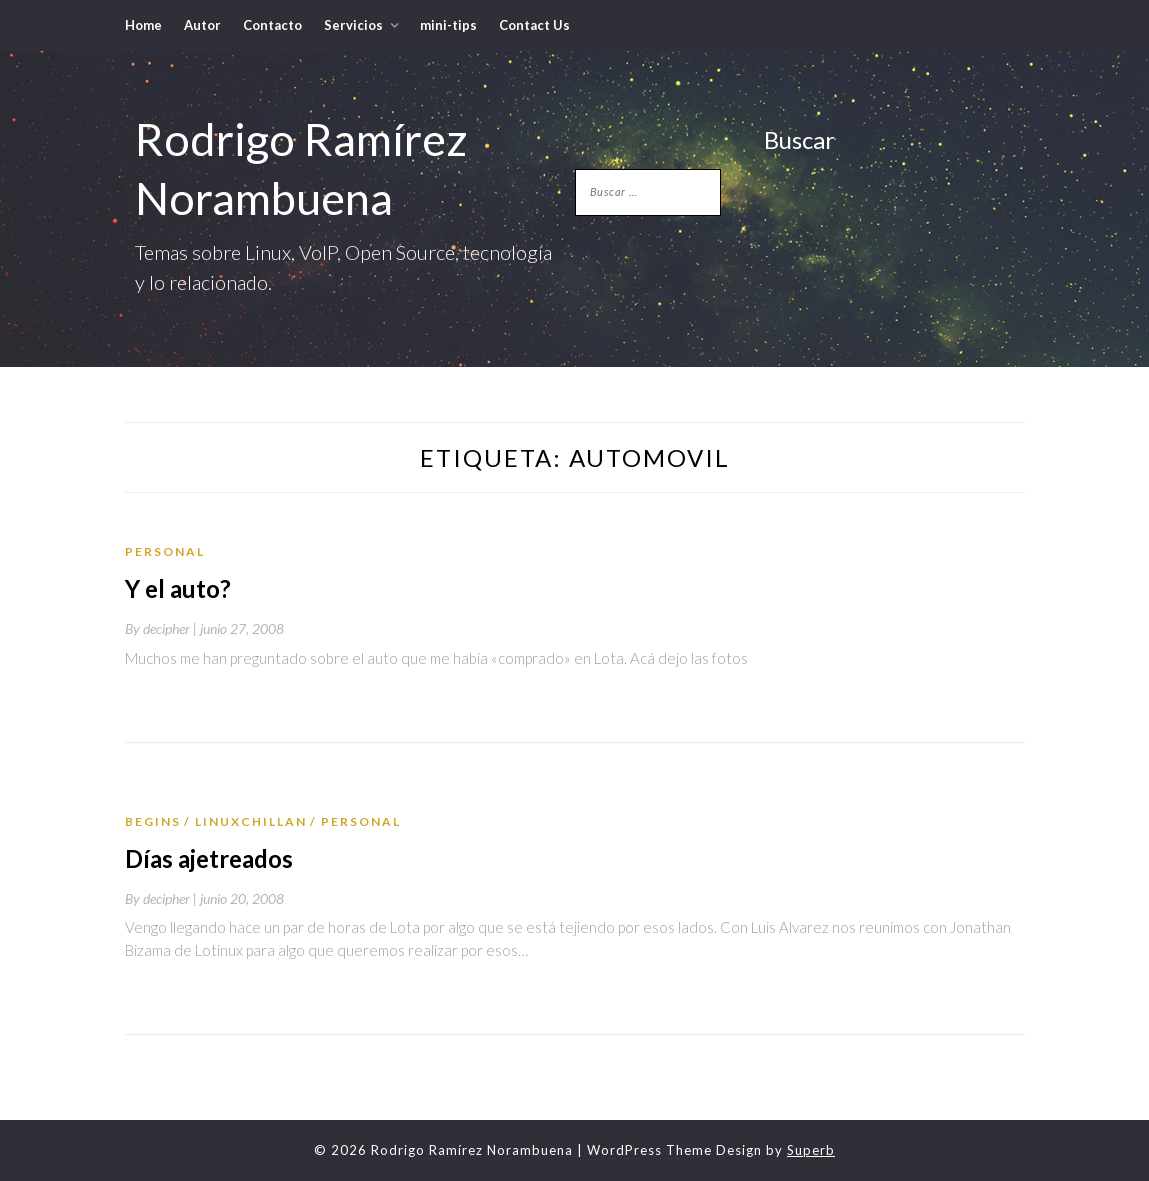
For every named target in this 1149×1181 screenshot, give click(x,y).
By (162, 628)
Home (143, 25)
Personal (165, 551)
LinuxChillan (251, 821)
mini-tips (448, 25)
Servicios (353, 25)
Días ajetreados (209, 858)
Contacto (272, 25)
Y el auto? (178, 588)
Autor (202, 25)
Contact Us (534, 25)
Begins (153, 821)
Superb (811, 1150)
